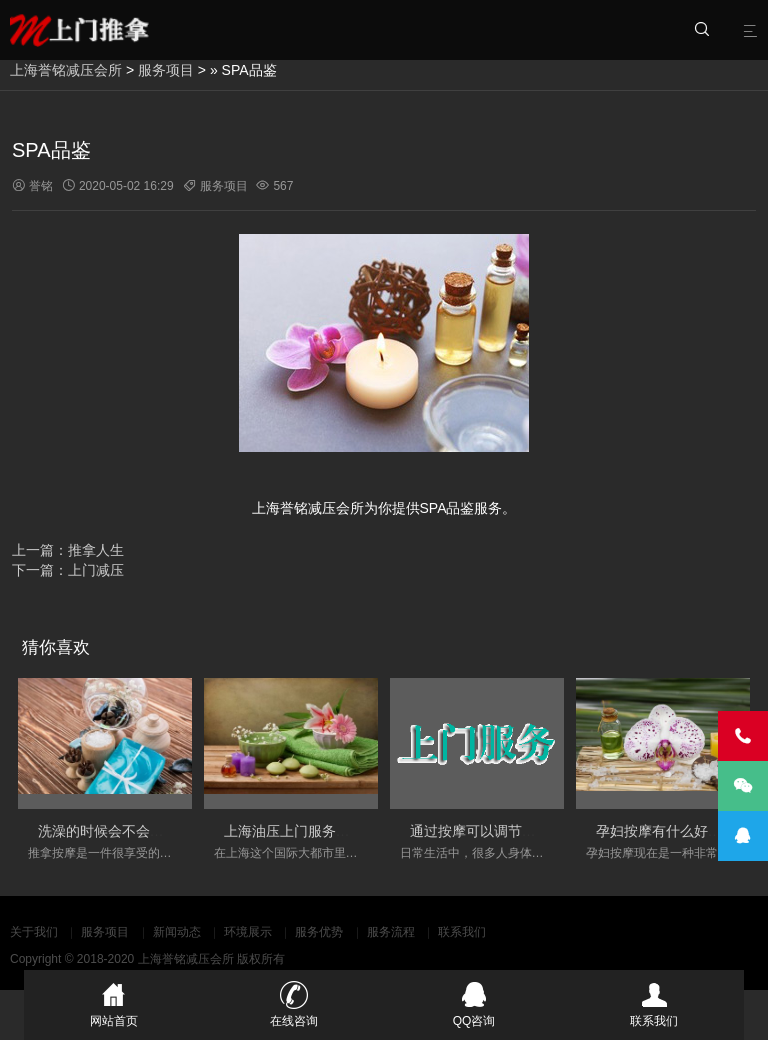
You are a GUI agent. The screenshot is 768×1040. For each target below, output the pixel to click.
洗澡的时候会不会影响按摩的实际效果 (157, 831)
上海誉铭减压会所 (66, 70)
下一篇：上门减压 (68, 570)
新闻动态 (177, 932)
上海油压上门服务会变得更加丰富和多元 (350, 831)
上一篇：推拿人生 (68, 550)
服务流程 (391, 932)
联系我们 (462, 932)
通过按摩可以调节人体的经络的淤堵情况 (536, 831)
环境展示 (248, 932)
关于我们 (34, 932)
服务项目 (166, 70)
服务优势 (319, 932)
